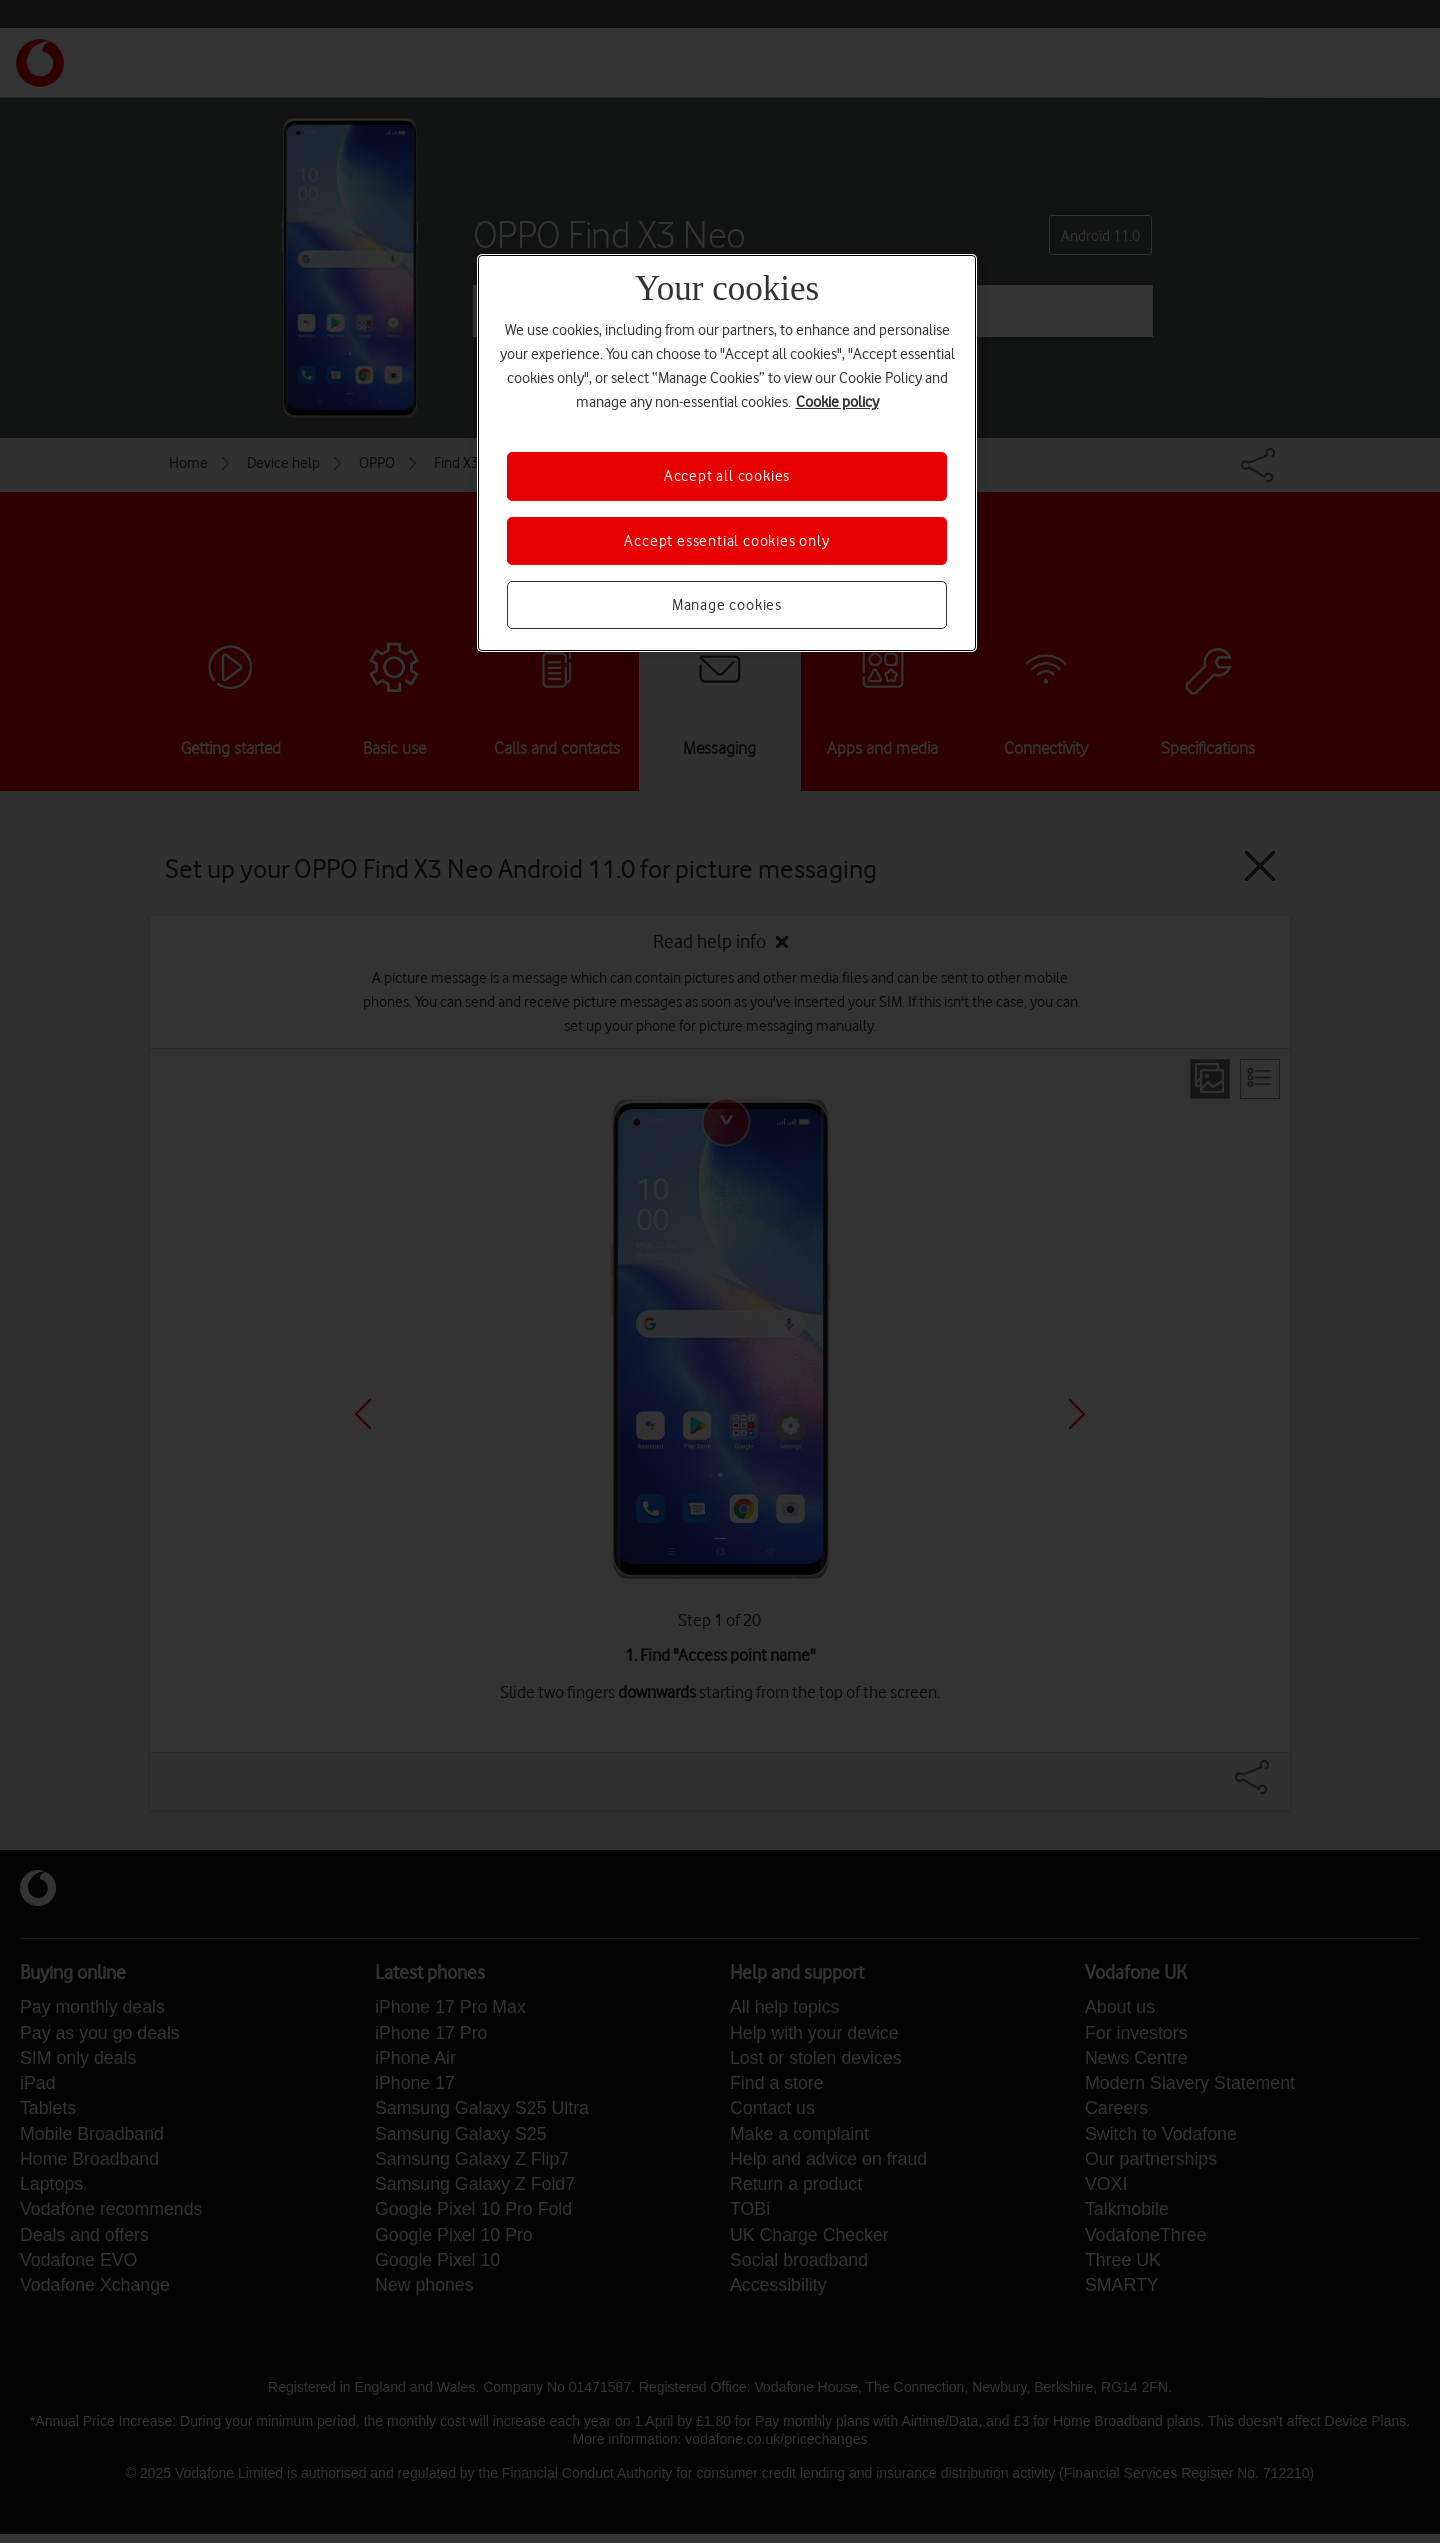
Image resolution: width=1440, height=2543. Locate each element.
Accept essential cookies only (726, 541)
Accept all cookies (727, 476)
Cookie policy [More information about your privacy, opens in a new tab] (837, 402)
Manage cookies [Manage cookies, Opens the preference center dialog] (727, 605)
